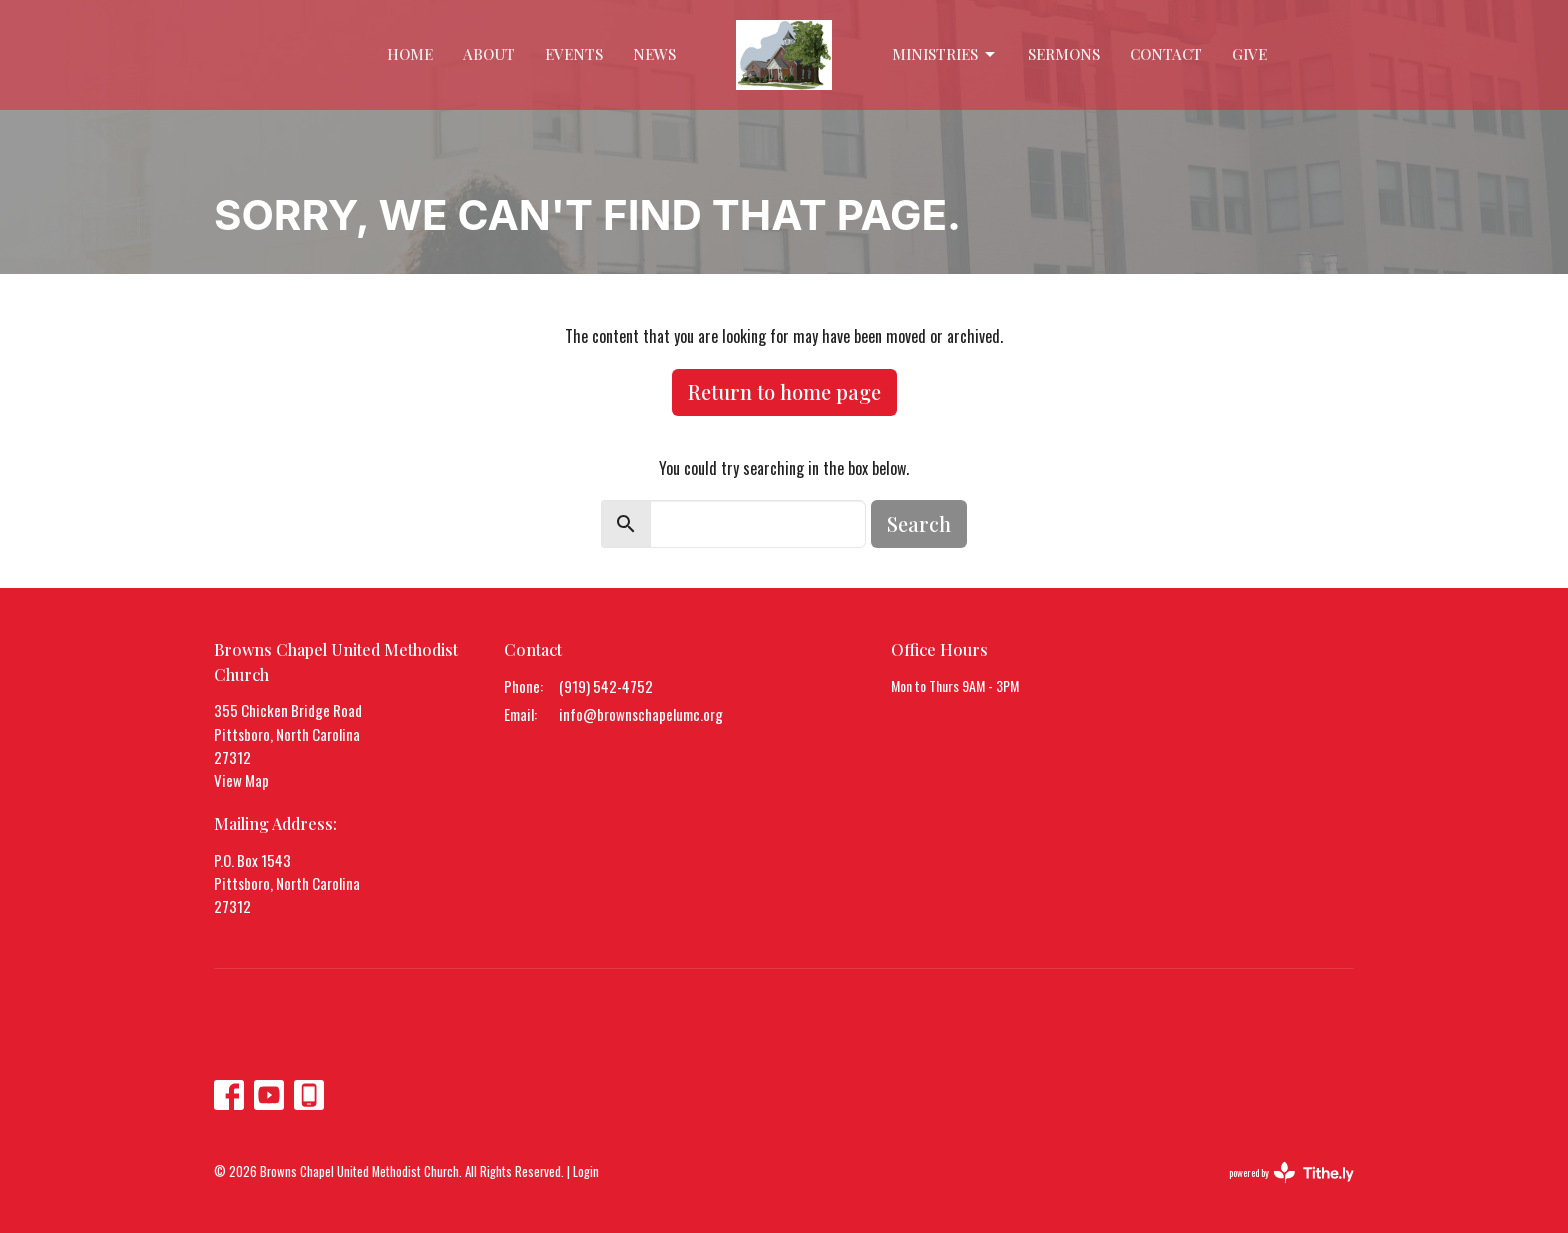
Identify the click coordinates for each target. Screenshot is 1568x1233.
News (654, 54)
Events (574, 54)
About (489, 54)
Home (410, 54)
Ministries (945, 54)
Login (586, 1171)
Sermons (1064, 54)
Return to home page (784, 391)
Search (919, 523)
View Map (241, 780)
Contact (1166, 54)
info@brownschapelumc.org (641, 714)
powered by (1291, 1172)
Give (1249, 54)
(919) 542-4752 (606, 686)
